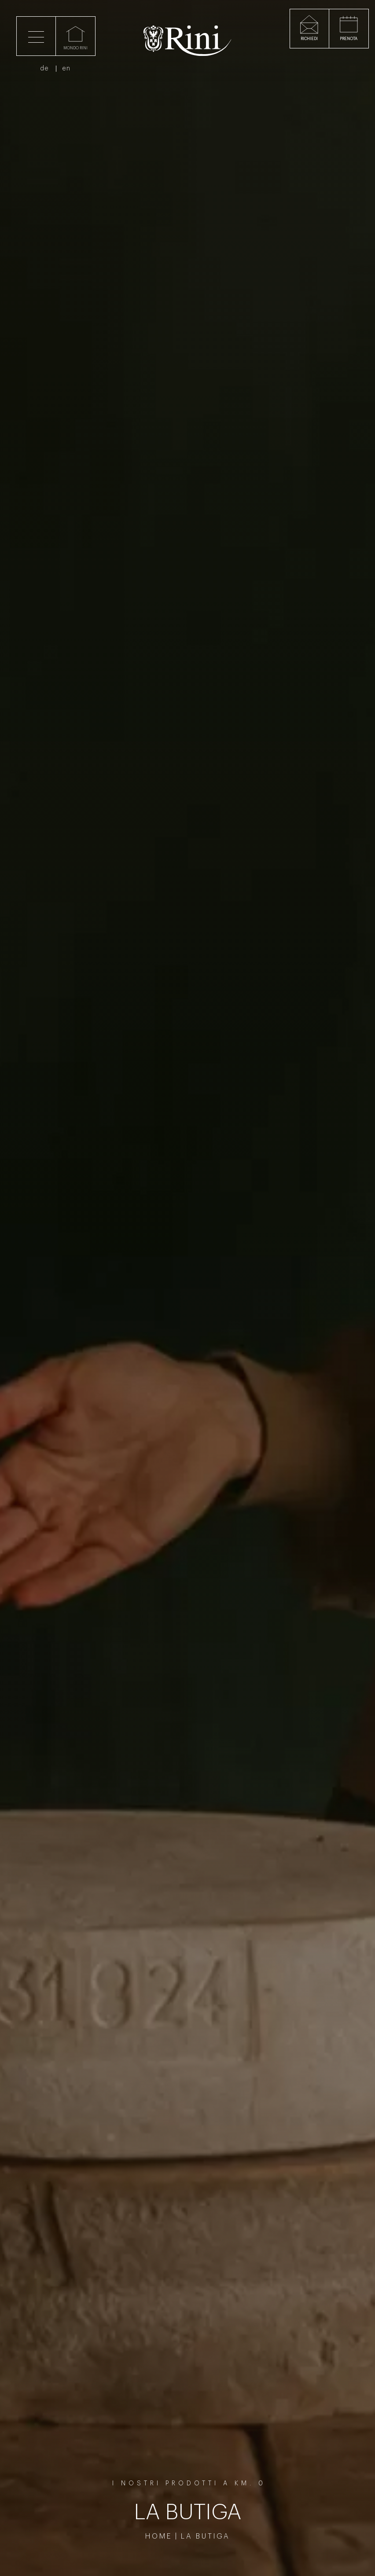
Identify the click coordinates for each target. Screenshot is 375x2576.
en (72, 73)
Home (159, 2536)
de (50, 73)
